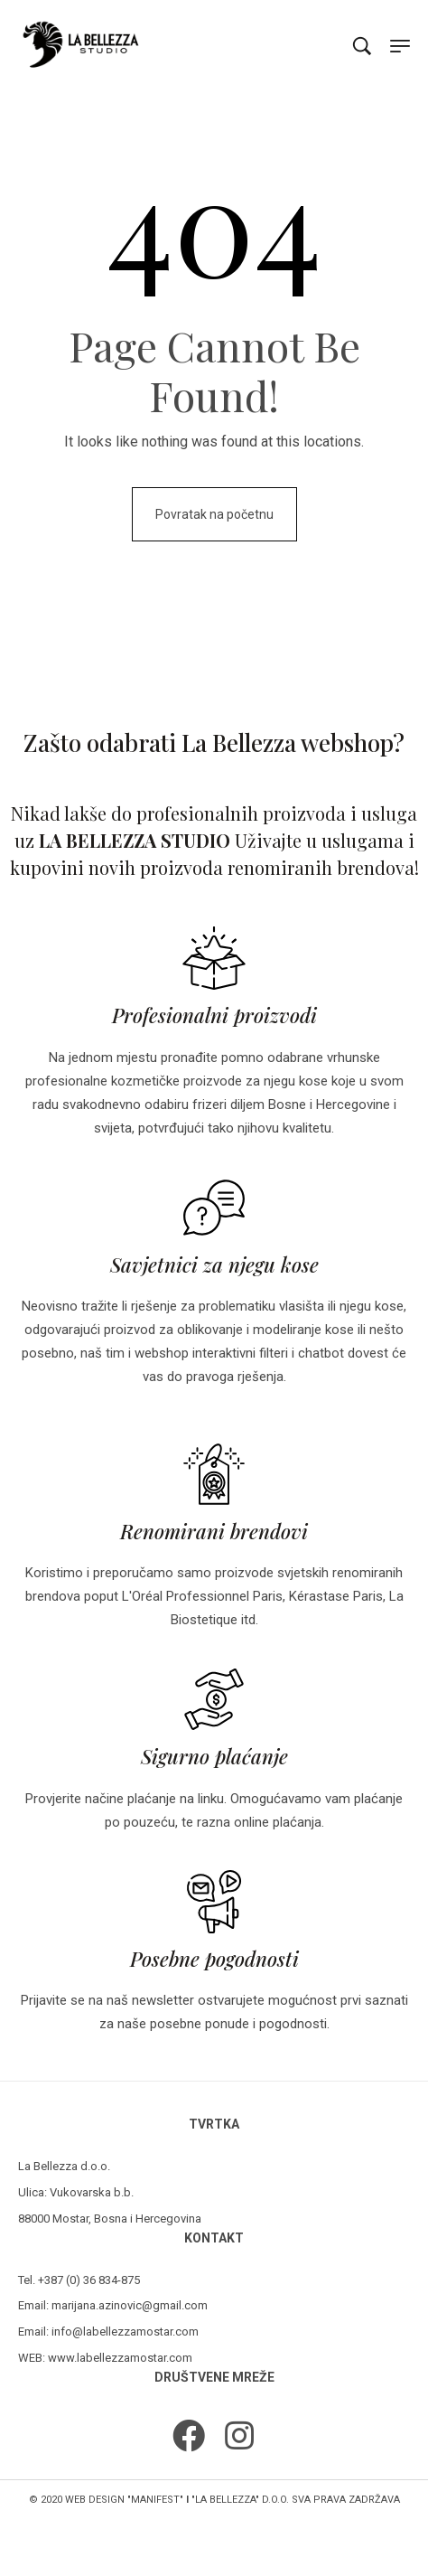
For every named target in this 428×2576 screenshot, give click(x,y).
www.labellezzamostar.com (120, 2357)
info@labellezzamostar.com (125, 2331)
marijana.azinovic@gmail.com (129, 2305)
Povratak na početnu (214, 514)
